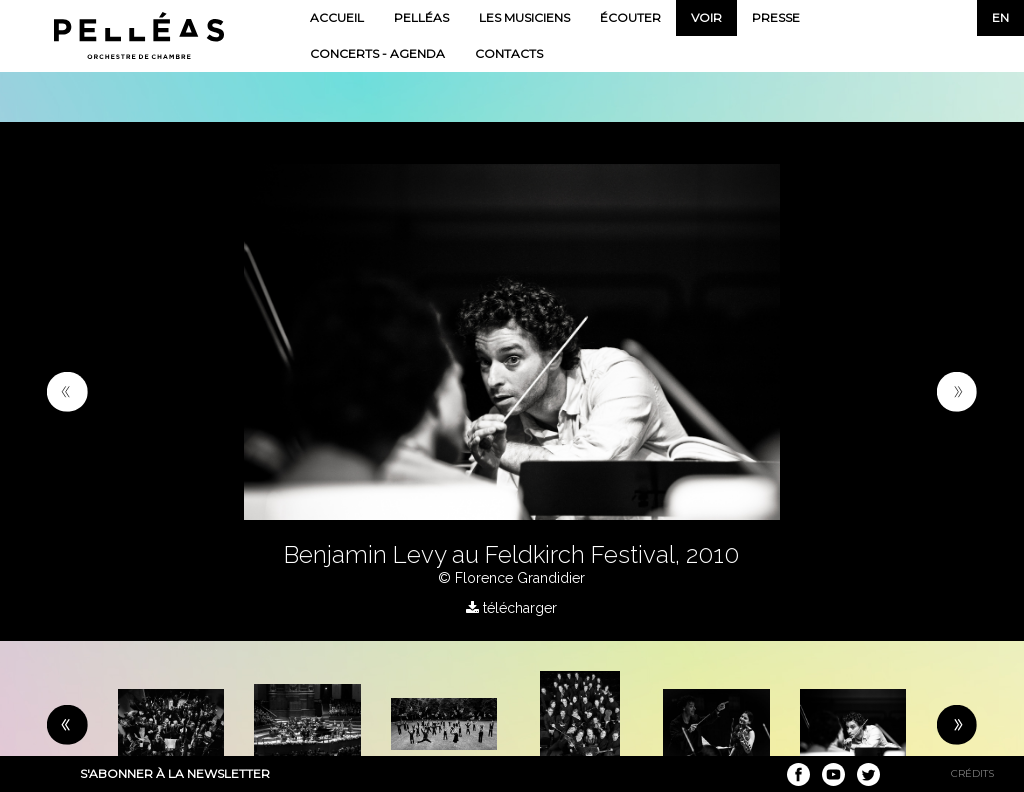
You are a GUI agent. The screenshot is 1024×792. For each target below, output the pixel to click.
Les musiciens (524, 17)
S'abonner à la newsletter (175, 773)
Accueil (337, 17)
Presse (776, 17)
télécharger (511, 608)
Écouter (630, 17)
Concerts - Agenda (377, 53)
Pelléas (421, 17)
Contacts (509, 53)
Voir (706, 17)
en (1000, 17)
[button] (67, 391)
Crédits (972, 773)
